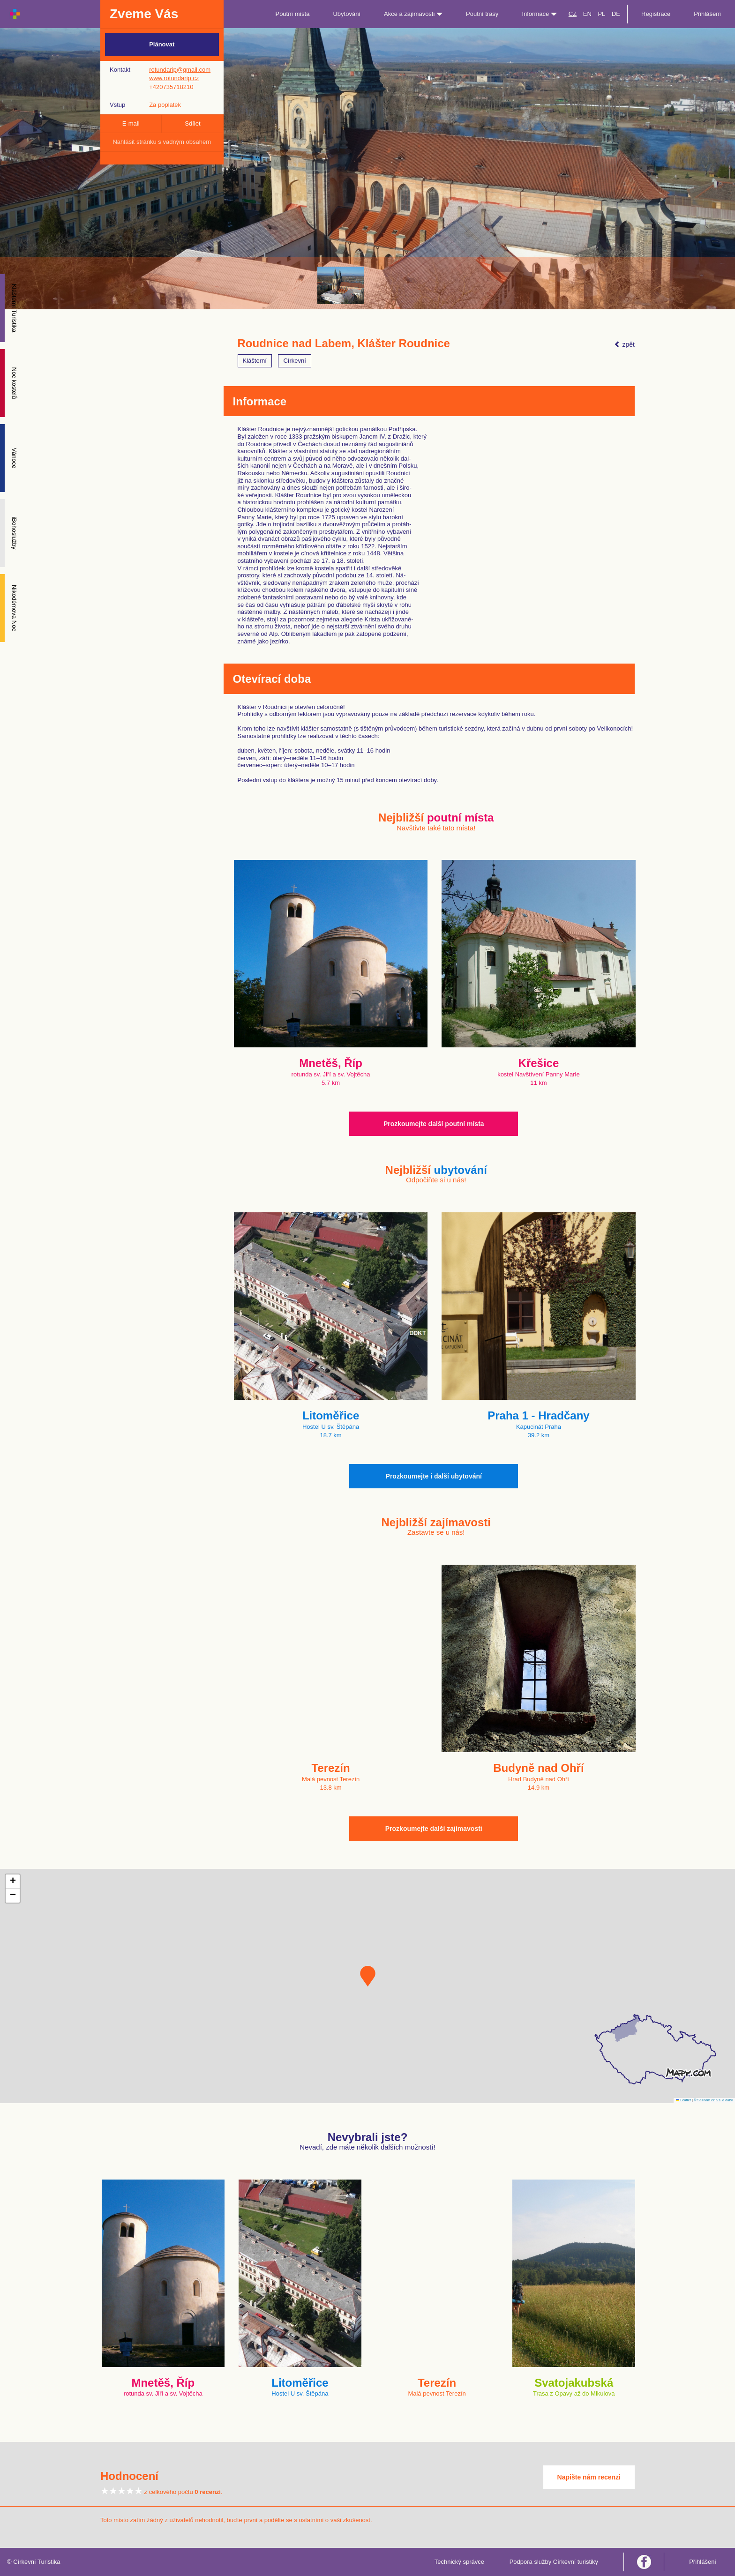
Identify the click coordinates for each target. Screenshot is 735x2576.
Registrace (655, 13)
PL (601, 13)
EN (587, 13)
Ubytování (346, 13)
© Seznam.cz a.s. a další (713, 2100)
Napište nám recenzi (589, 2477)
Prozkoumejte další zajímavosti (433, 1828)
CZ (573, 13)
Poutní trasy (482, 13)
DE (616, 13)
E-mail (131, 123)
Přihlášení (707, 13)
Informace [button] (539, 13)
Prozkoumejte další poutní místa (433, 1123)
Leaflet (683, 2100)
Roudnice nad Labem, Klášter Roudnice (344, 343)
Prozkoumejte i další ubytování (434, 1476)
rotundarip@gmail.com (179, 69)
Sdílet (192, 123)
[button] (367, 1976)
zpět (624, 344)
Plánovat (161, 44)
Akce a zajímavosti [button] (413, 13)
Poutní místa (292, 13)
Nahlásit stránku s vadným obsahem (161, 141)
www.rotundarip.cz (174, 78)
